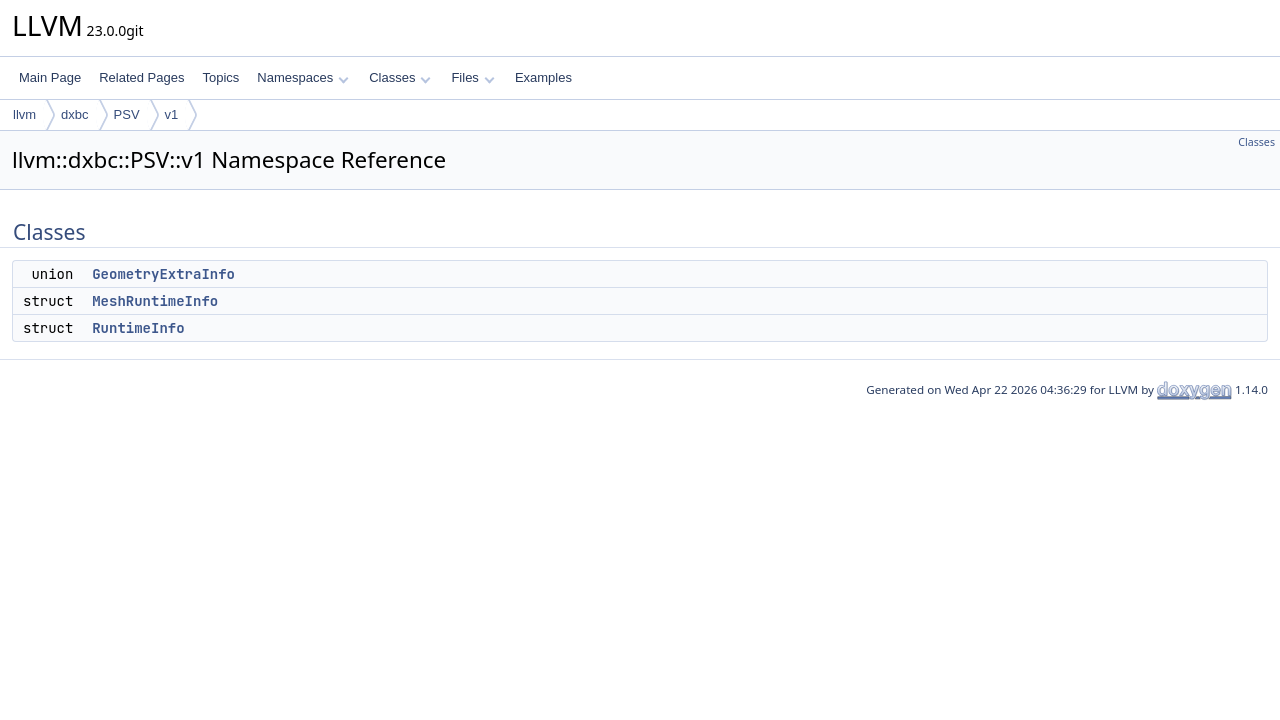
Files (472, 77)
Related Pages (141, 77)
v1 (172, 114)
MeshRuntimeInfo (155, 301)
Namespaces (302, 77)
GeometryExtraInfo (163, 274)
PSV (127, 114)
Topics (220, 77)
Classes (400, 77)
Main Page (50, 77)
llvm (24, 114)
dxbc (74, 114)
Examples (543, 77)
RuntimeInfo (138, 328)
